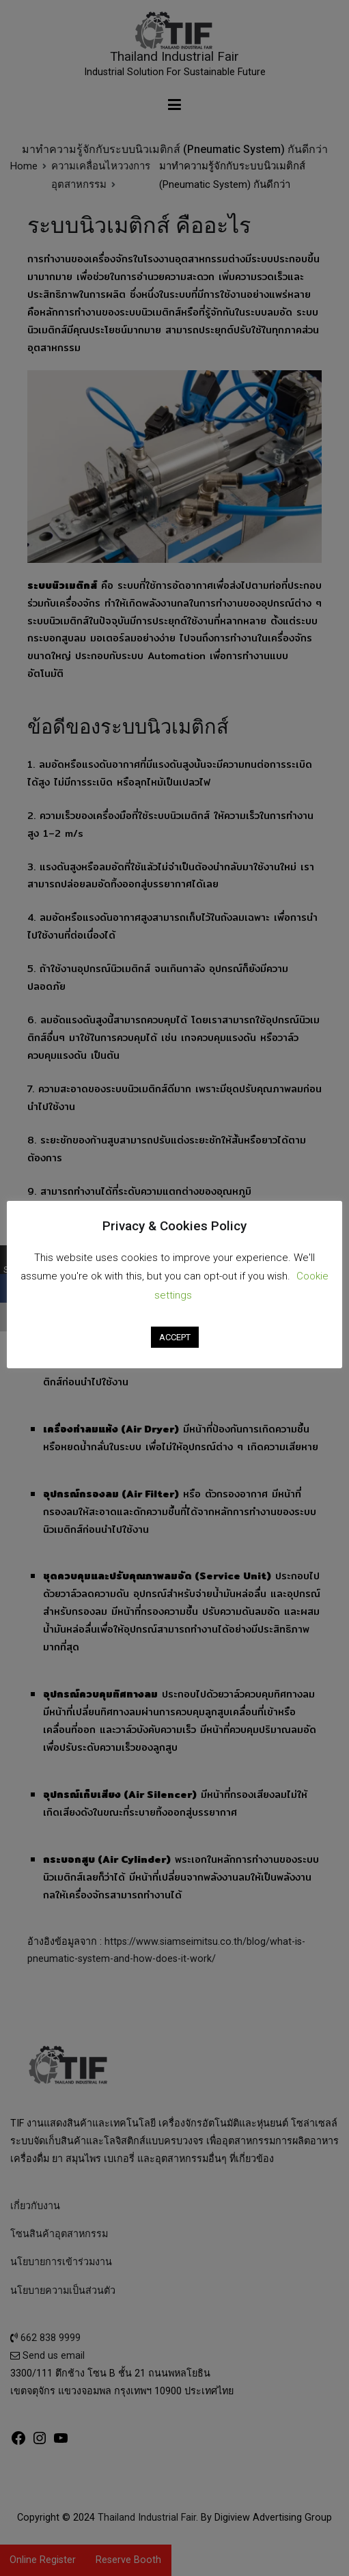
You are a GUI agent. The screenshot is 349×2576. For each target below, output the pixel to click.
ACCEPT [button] (175, 1337)
